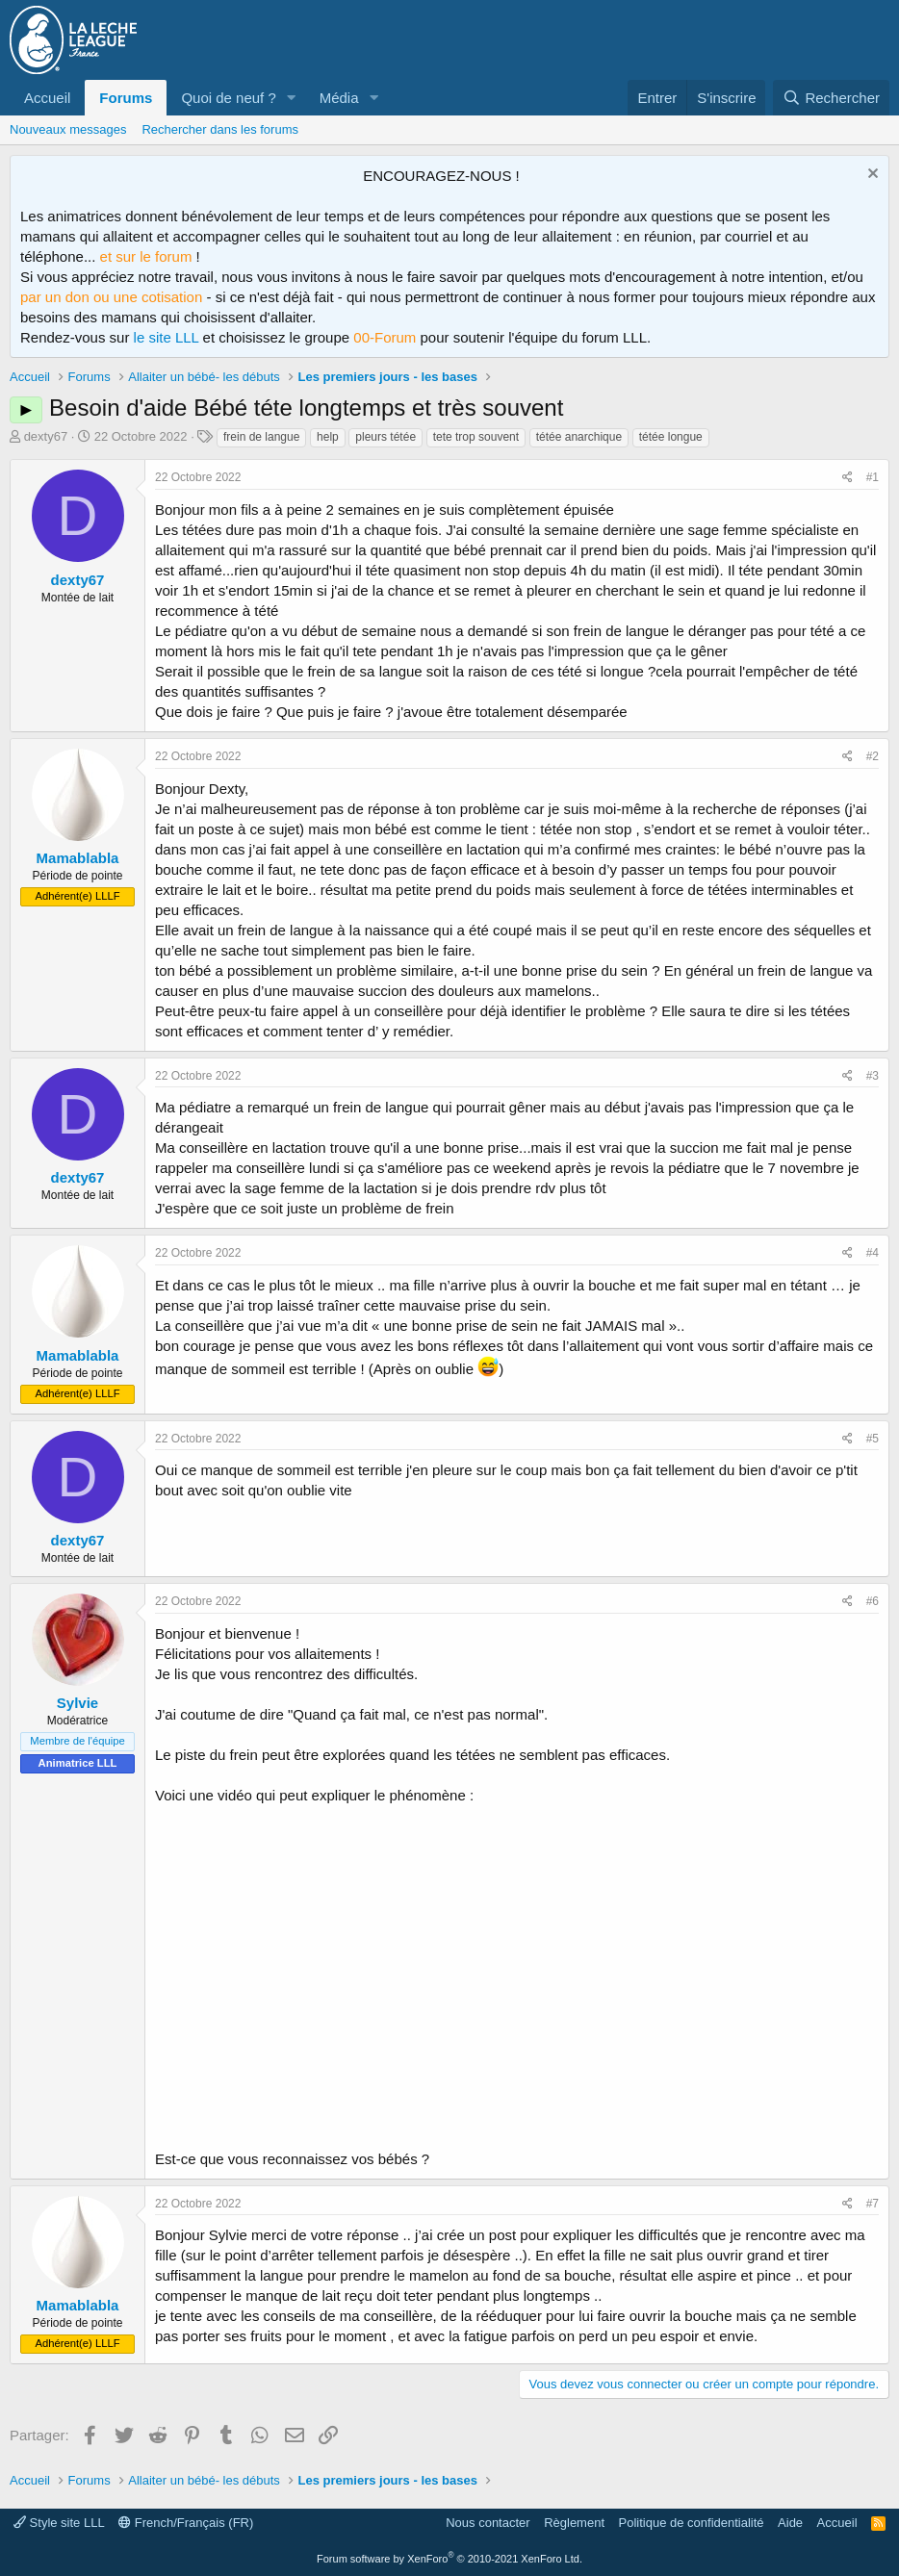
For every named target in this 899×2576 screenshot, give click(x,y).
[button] (291, 97)
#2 (872, 756)
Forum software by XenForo (449, 2558)
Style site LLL (59, 2522)
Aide (790, 2522)
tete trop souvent (476, 437)
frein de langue (261, 437)
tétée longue (671, 437)
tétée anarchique (579, 437)
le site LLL (166, 337)
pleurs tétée (385, 437)
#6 (872, 1601)
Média (339, 97)
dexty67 (46, 436)
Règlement (574, 2522)
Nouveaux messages (68, 129)
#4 (872, 1253)
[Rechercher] (831, 97)
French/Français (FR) (185, 2522)
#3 (872, 1076)
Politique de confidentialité (691, 2522)
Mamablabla (78, 858)
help (328, 437)
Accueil (47, 97)
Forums (125, 97)
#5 (872, 1438)
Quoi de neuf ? (228, 97)
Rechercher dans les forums (219, 129)
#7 (872, 2203)
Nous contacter (487, 2522)
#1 (872, 477)
